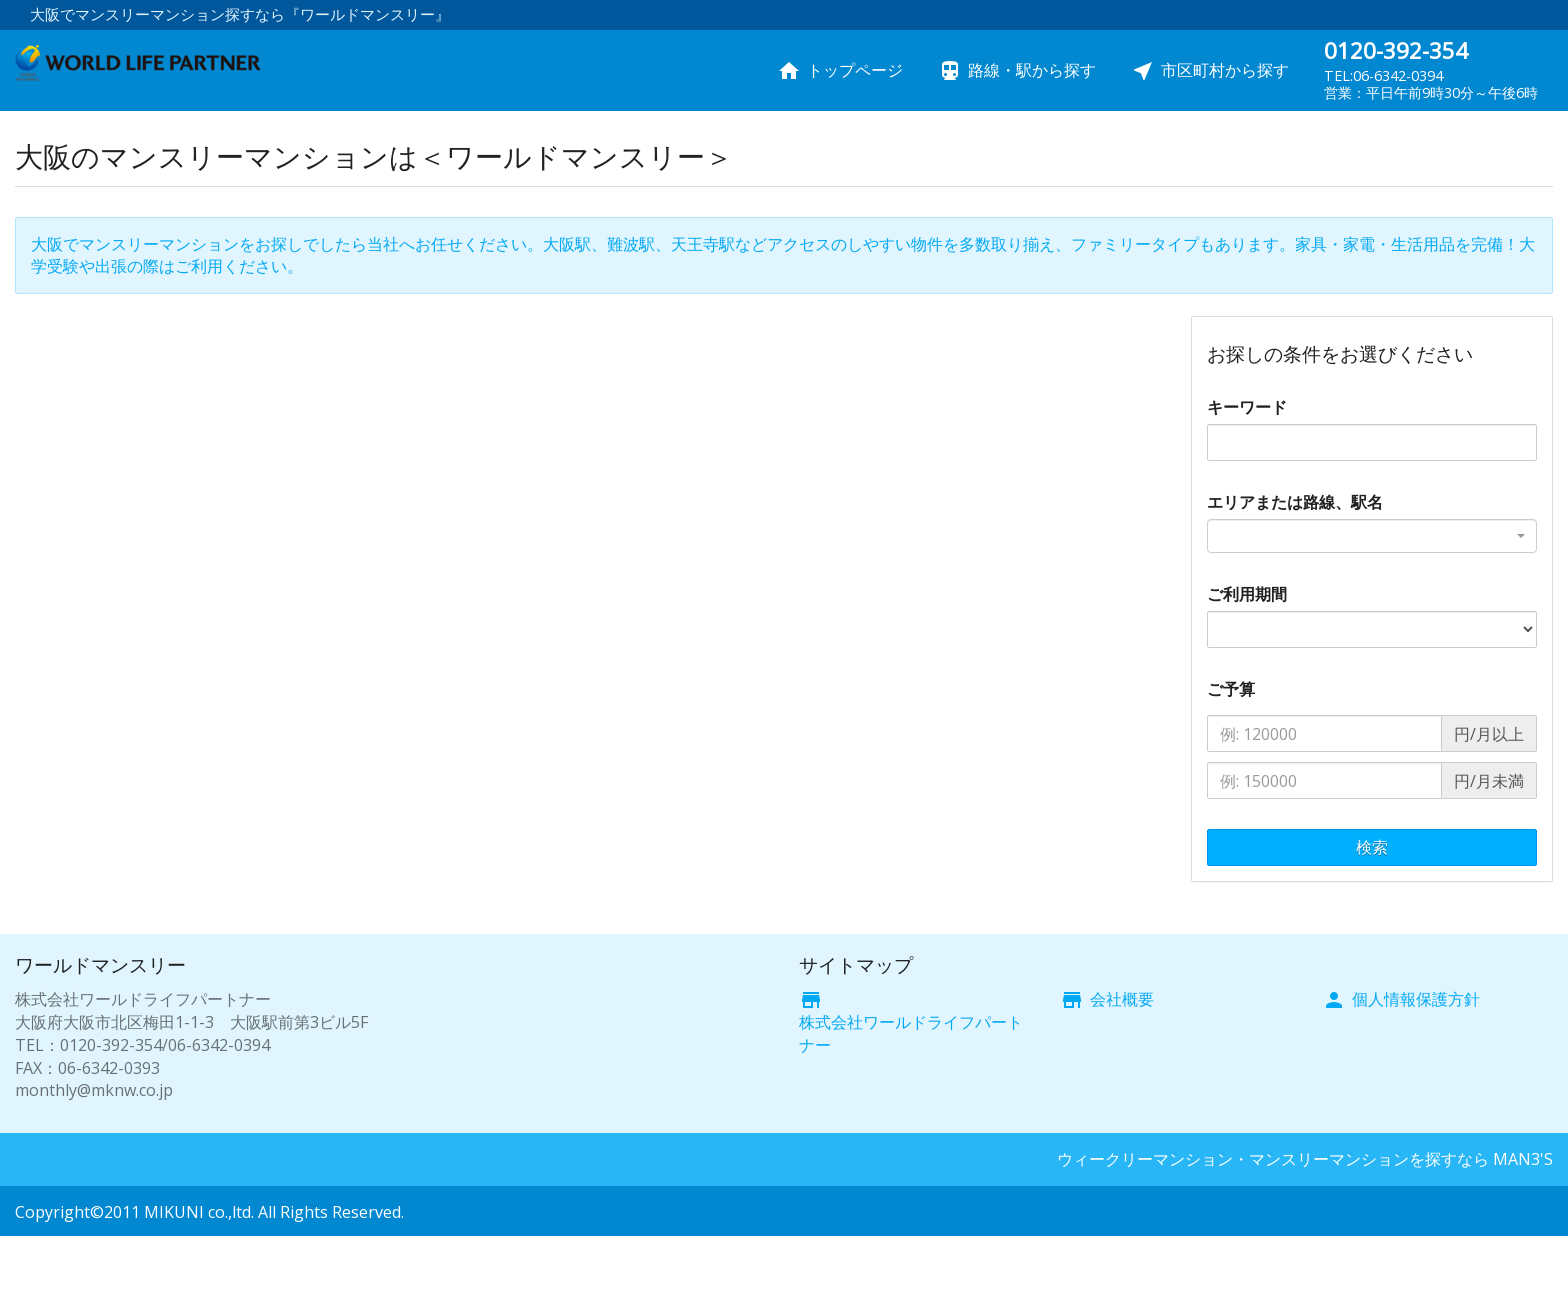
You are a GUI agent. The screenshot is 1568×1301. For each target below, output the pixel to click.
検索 (1372, 847)
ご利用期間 (1247, 594)
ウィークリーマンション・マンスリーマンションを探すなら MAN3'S (1305, 1159)
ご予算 (1231, 689)
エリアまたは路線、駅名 (1295, 502)
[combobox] (1372, 536)
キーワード (1247, 407)
